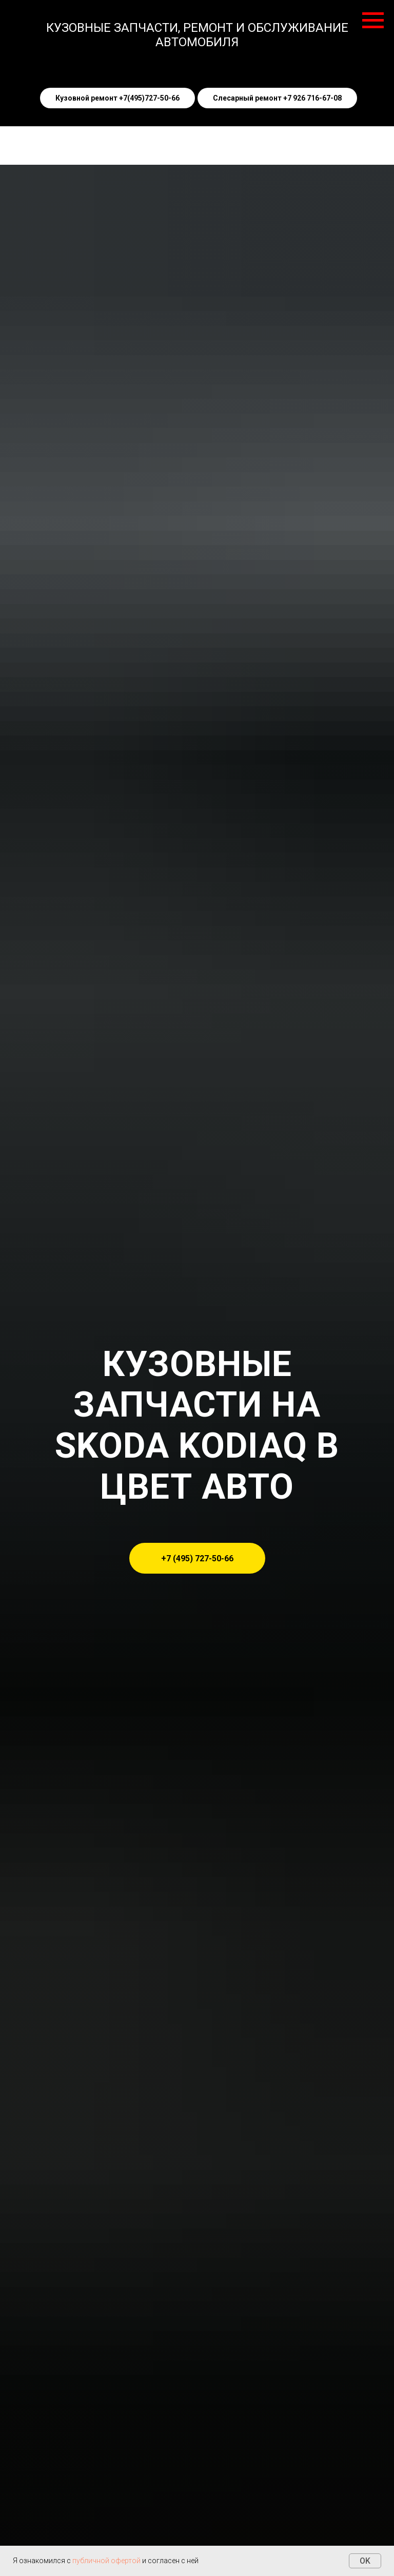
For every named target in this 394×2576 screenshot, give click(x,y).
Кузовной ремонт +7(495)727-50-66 (117, 98)
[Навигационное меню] (373, 20)
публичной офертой (106, 2560)
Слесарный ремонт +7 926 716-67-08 (277, 98)
